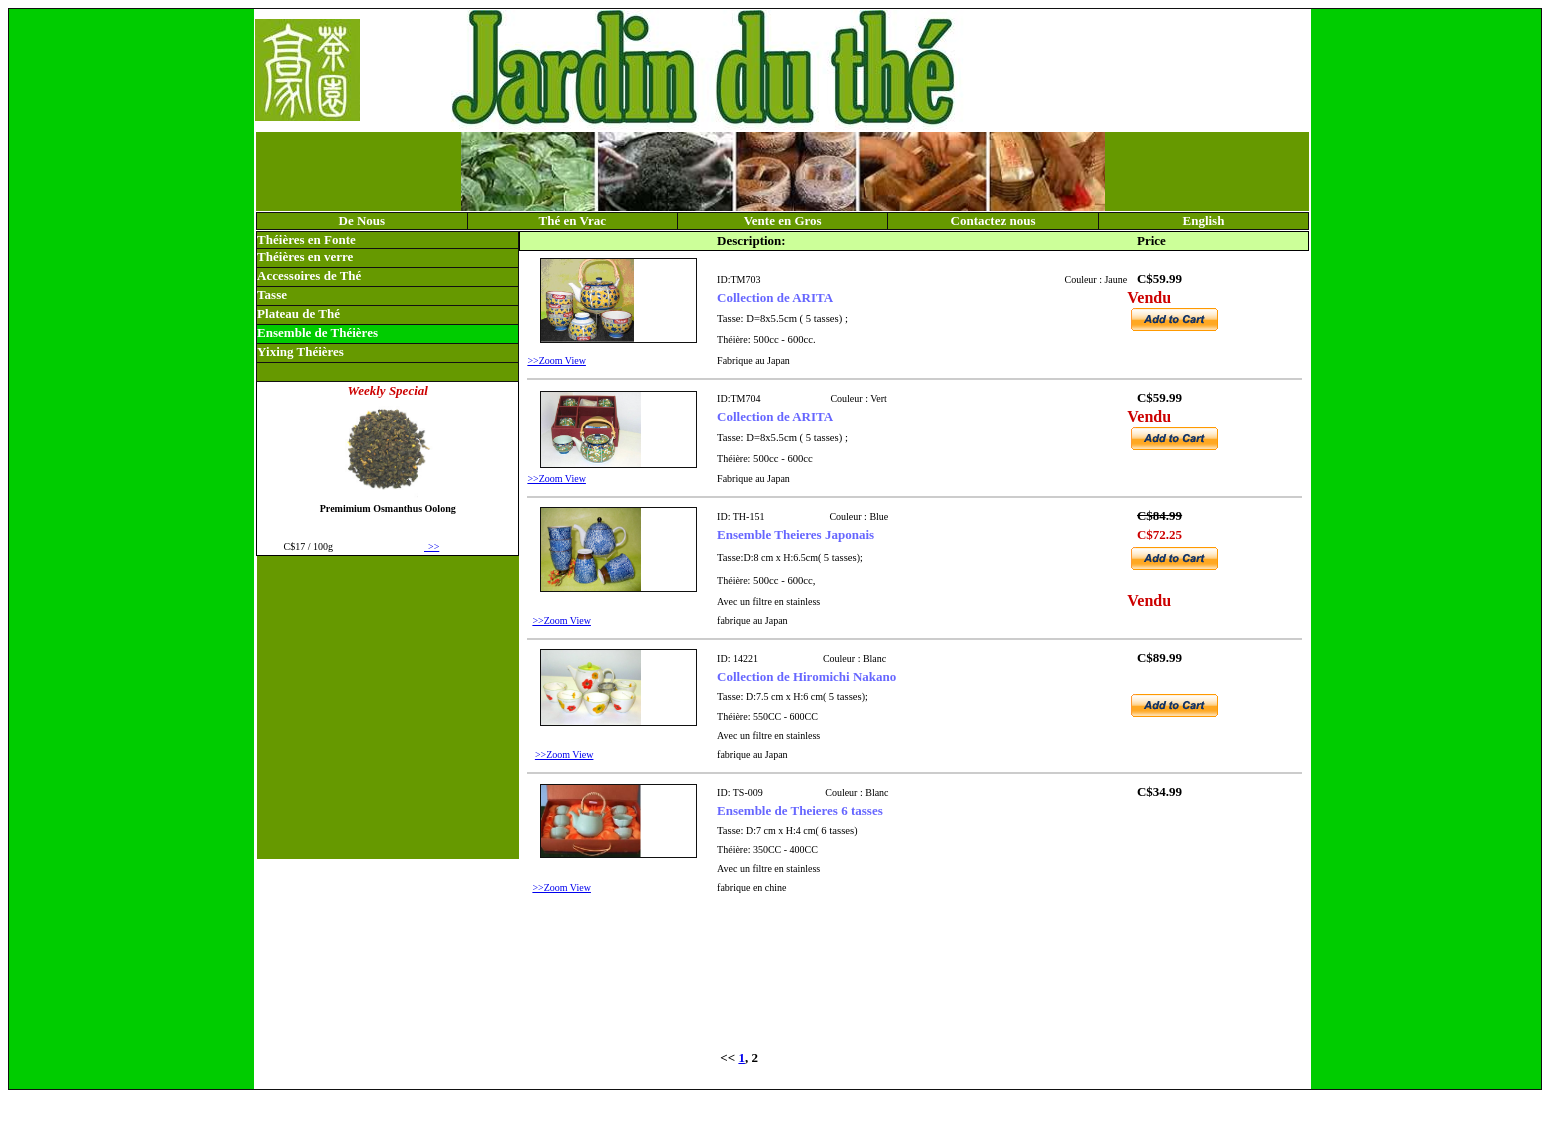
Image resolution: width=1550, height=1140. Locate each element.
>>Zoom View (556, 360)
